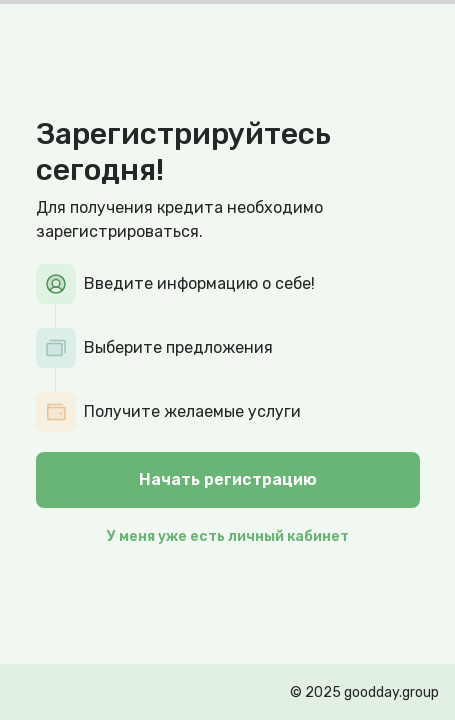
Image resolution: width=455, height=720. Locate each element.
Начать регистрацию (228, 479)
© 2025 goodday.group (364, 692)
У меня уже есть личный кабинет (228, 536)
